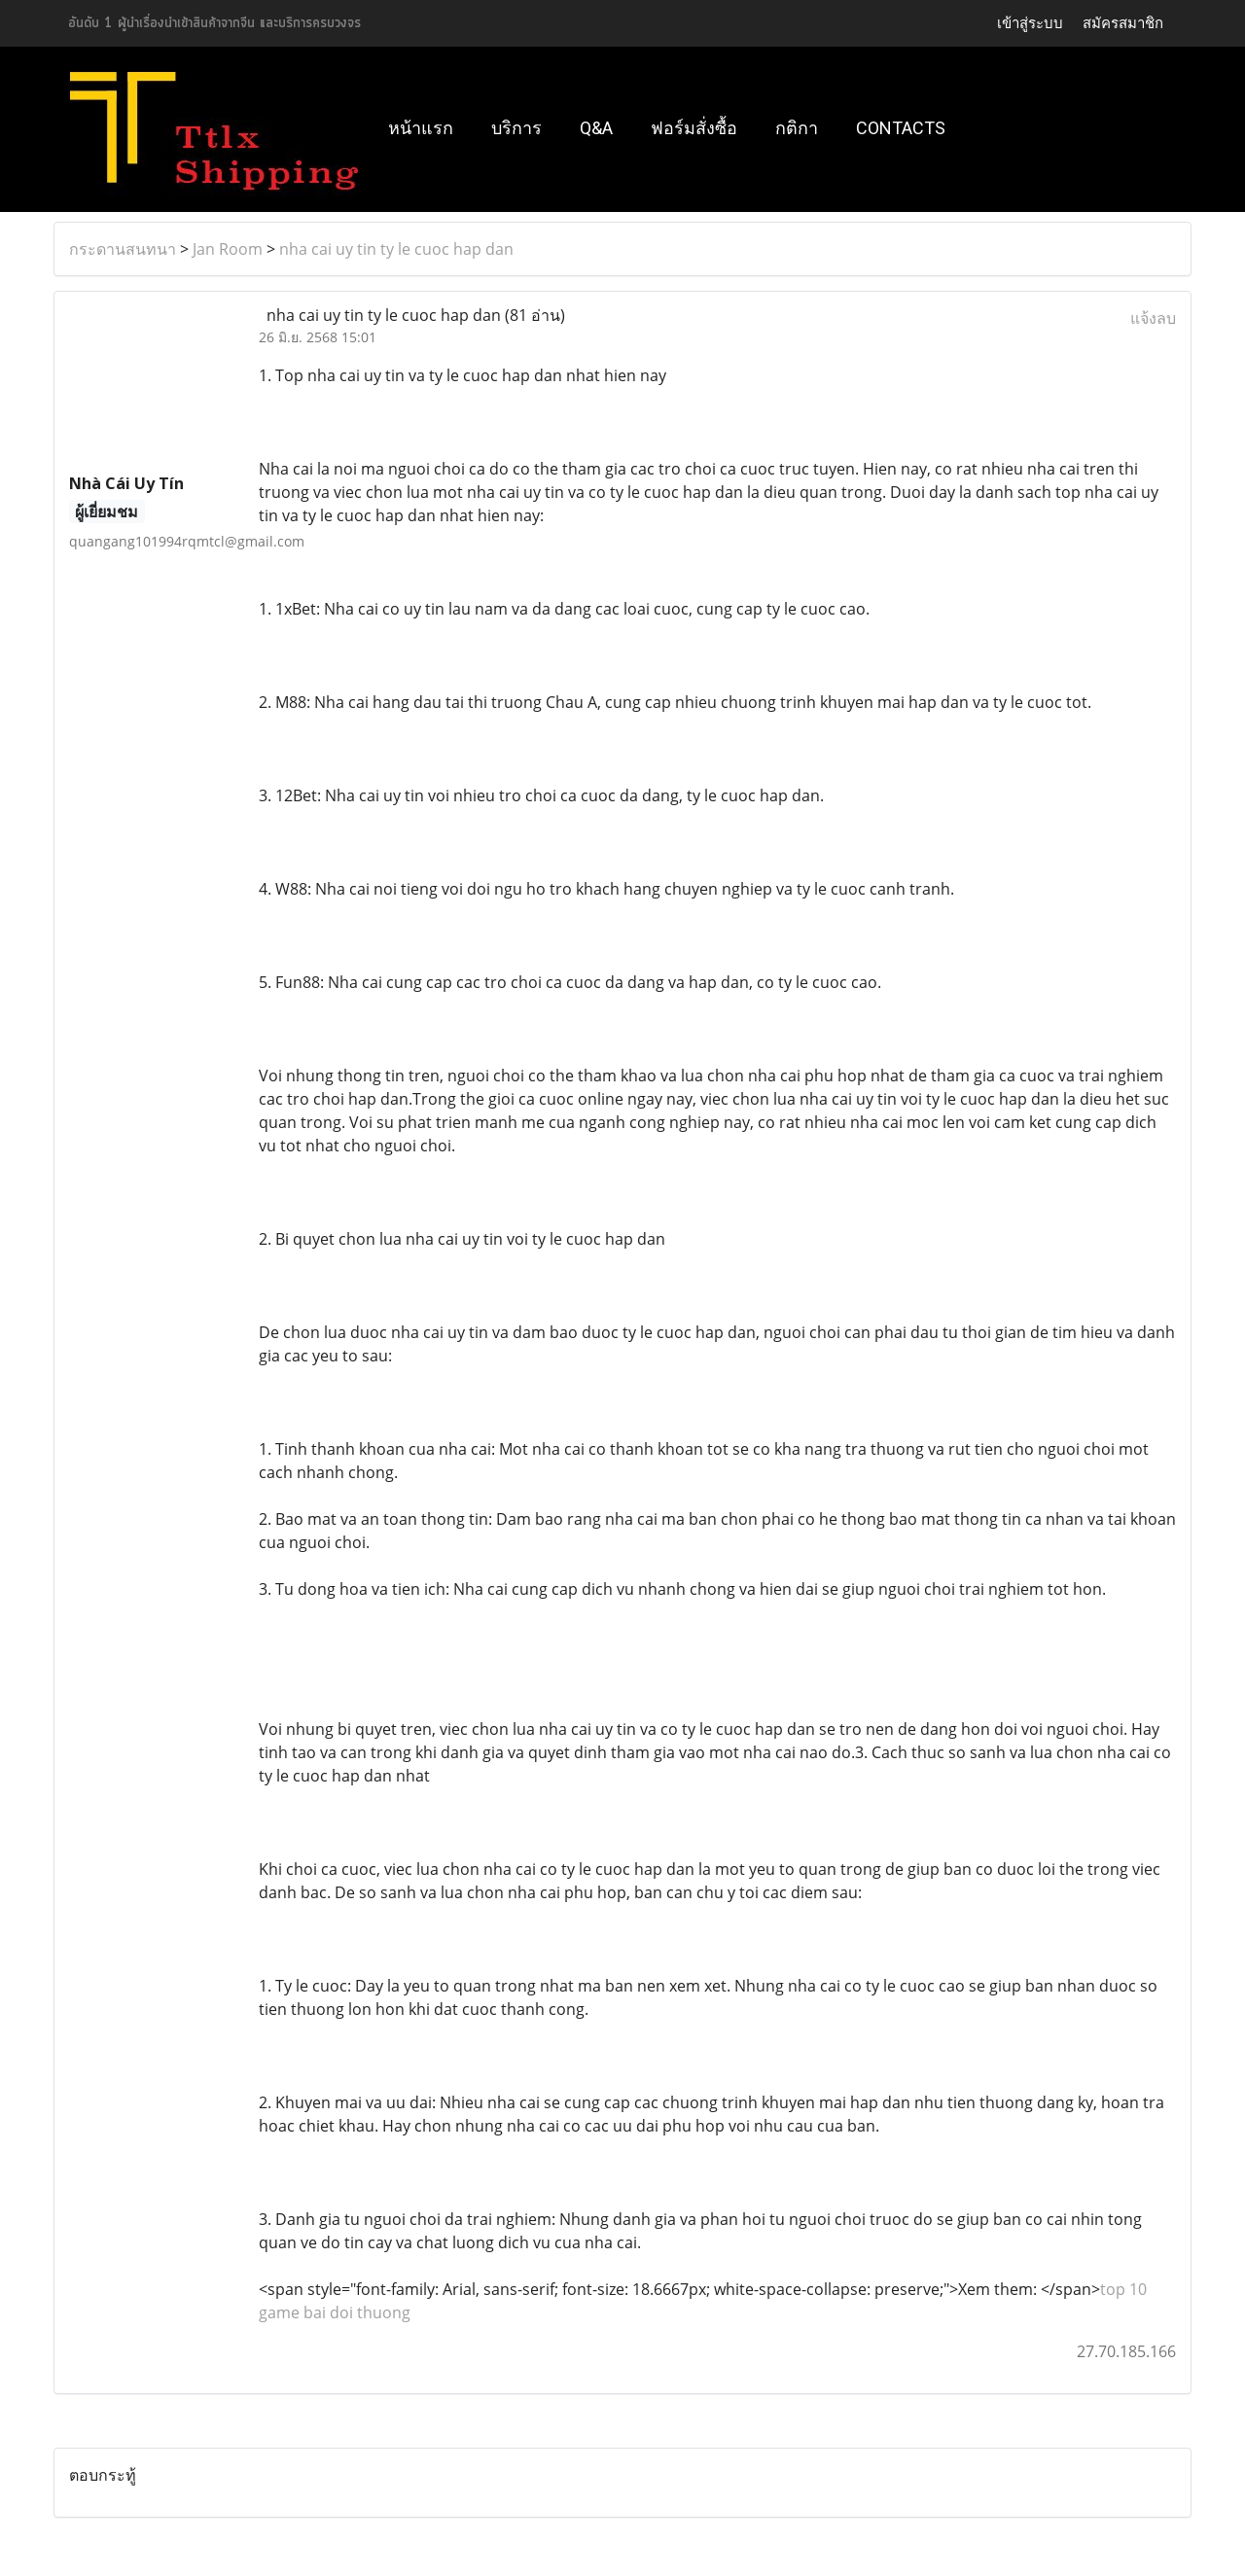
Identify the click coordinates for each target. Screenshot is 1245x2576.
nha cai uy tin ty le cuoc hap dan (396, 249)
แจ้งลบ (1153, 318)
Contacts (900, 128)
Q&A (596, 128)
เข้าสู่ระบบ (1030, 23)
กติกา (796, 128)
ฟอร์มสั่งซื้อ (694, 128)
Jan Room (228, 249)
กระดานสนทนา (122, 249)
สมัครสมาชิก (1123, 23)
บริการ (516, 128)
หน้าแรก (420, 128)
